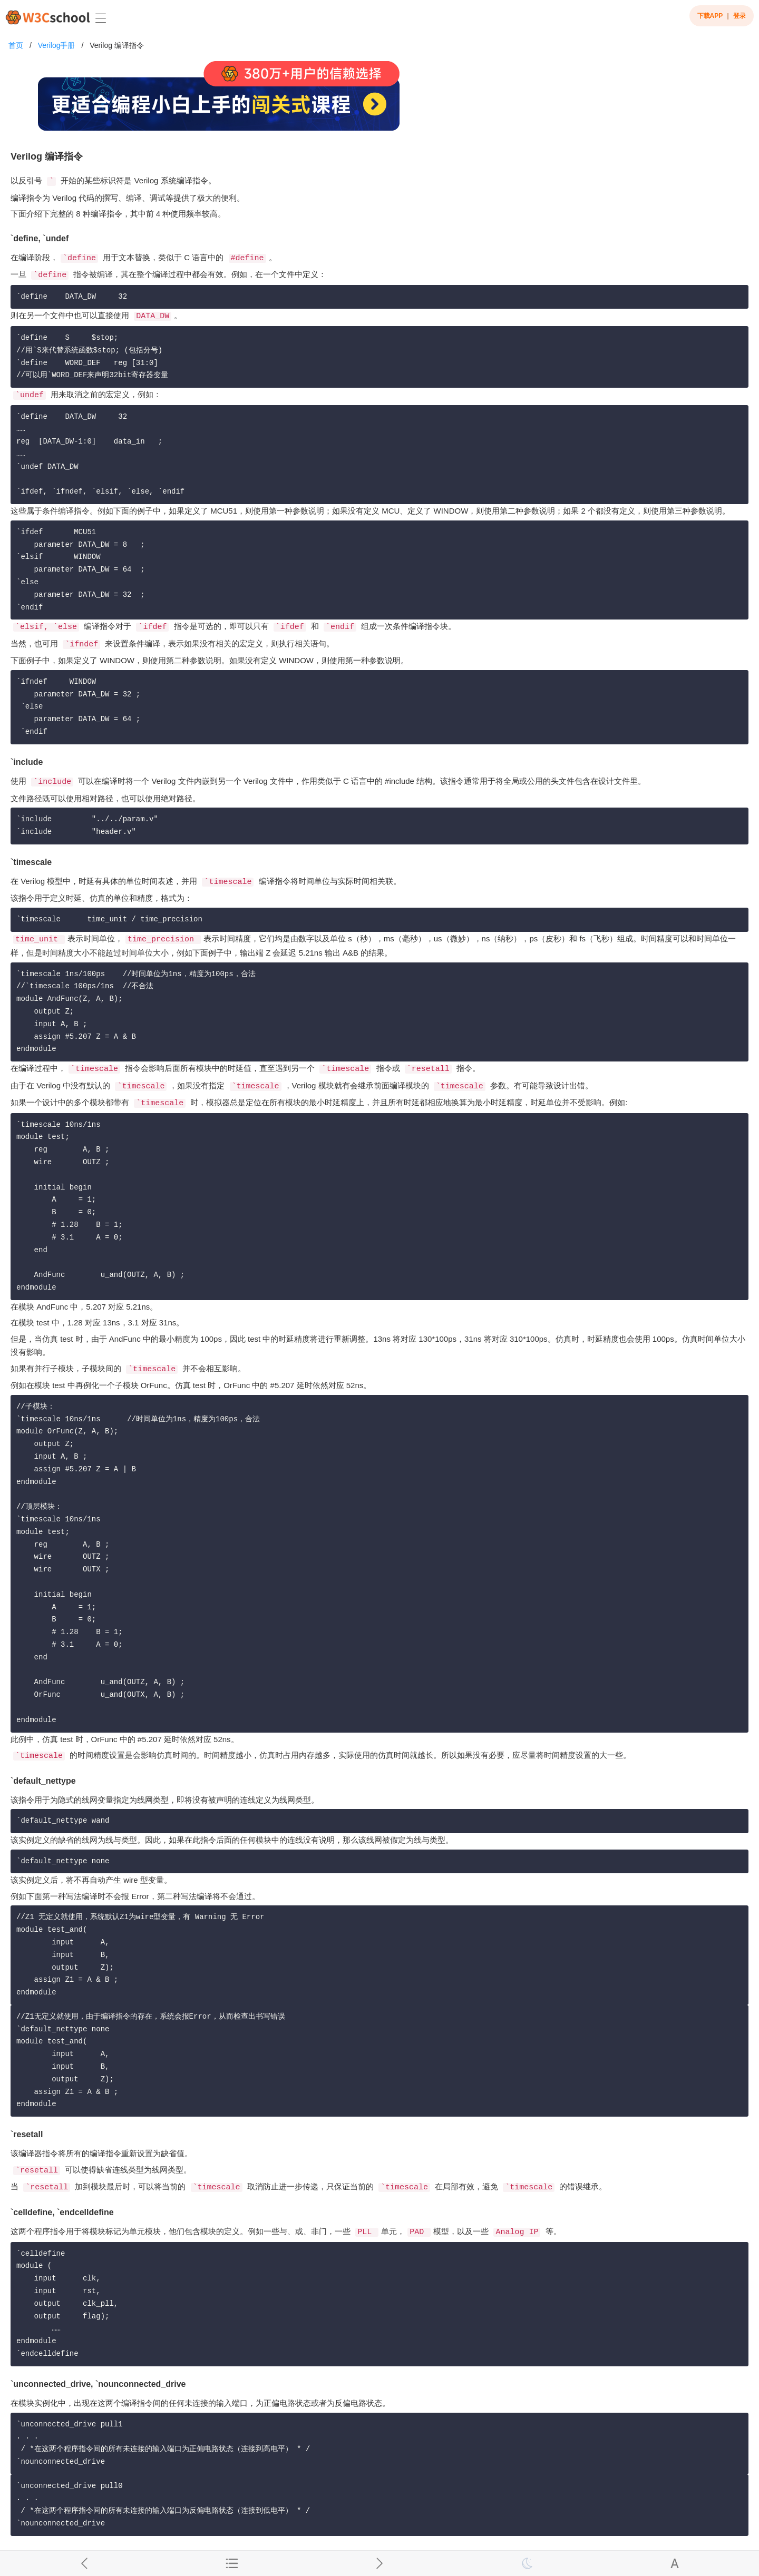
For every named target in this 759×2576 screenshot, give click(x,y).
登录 (739, 15)
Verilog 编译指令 (117, 45)
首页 (15, 45)
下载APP (710, 15)
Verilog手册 (56, 45)
